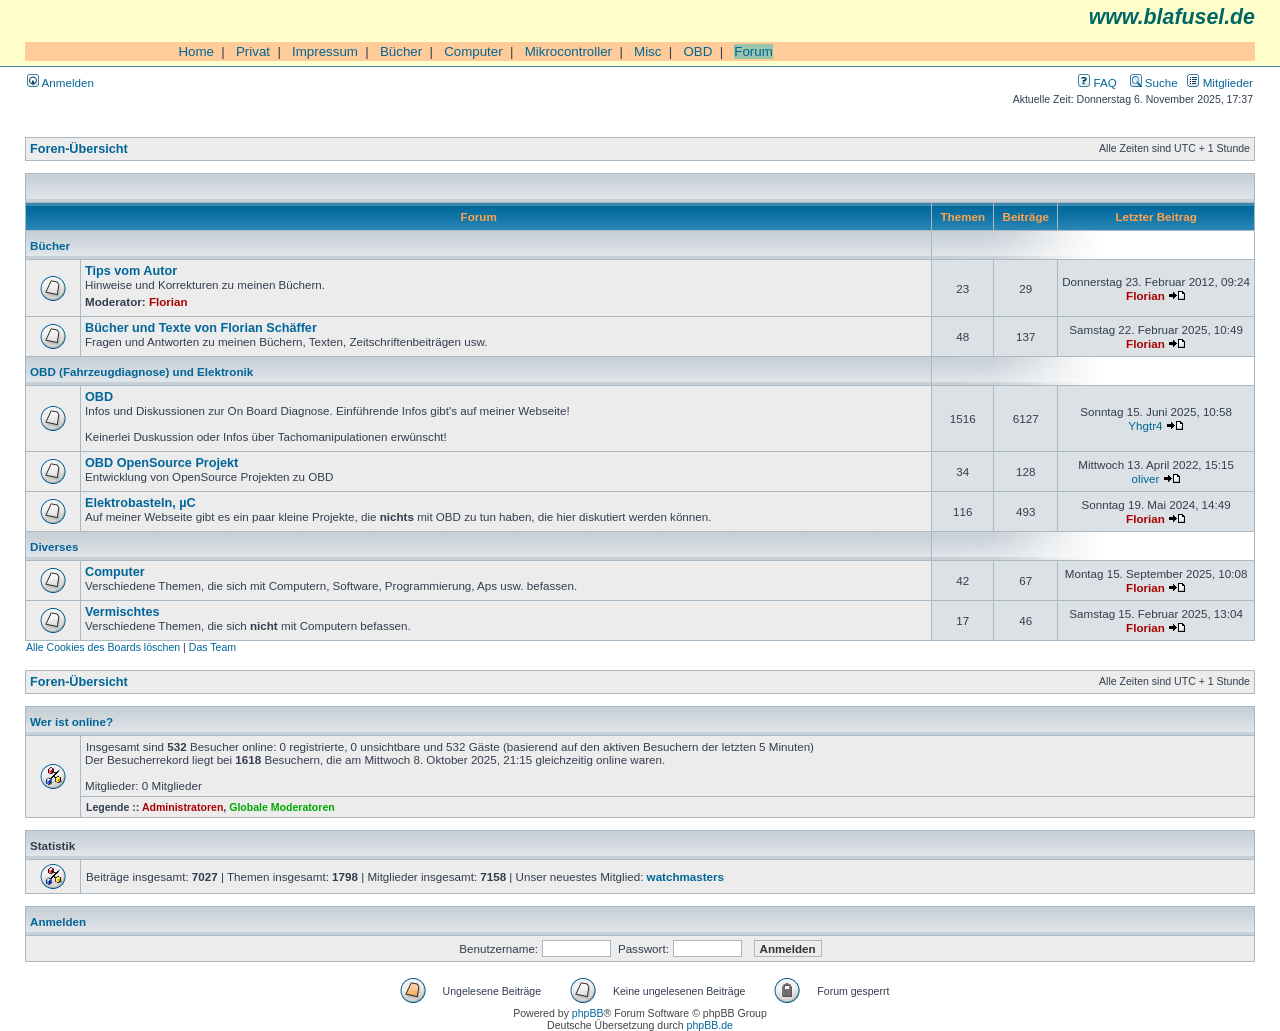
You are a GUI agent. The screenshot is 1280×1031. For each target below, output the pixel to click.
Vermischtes (122, 612)
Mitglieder (1220, 82)
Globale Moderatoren (281, 807)
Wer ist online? (71, 721)
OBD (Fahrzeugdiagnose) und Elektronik (141, 371)
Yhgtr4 (1145, 425)
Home (196, 51)
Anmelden (60, 82)
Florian (168, 301)
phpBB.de (710, 1025)
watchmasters (685, 876)
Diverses (54, 546)
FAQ (1097, 82)
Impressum (325, 51)
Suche (1154, 82)
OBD (697, 51)
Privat (253, 51)
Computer (473, 51)
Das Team (212, 647)
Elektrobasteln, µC (140, 503)
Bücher (401, 51)
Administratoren (182, 807)
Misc (647, 51)
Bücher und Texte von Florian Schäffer (201, 328)
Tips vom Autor (131, 271)
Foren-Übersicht (79, 149)
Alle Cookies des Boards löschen (103, 647)
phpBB (588, 1013)
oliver (1146, 478)
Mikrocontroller (568, 51)
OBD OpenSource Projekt (161, 463)
